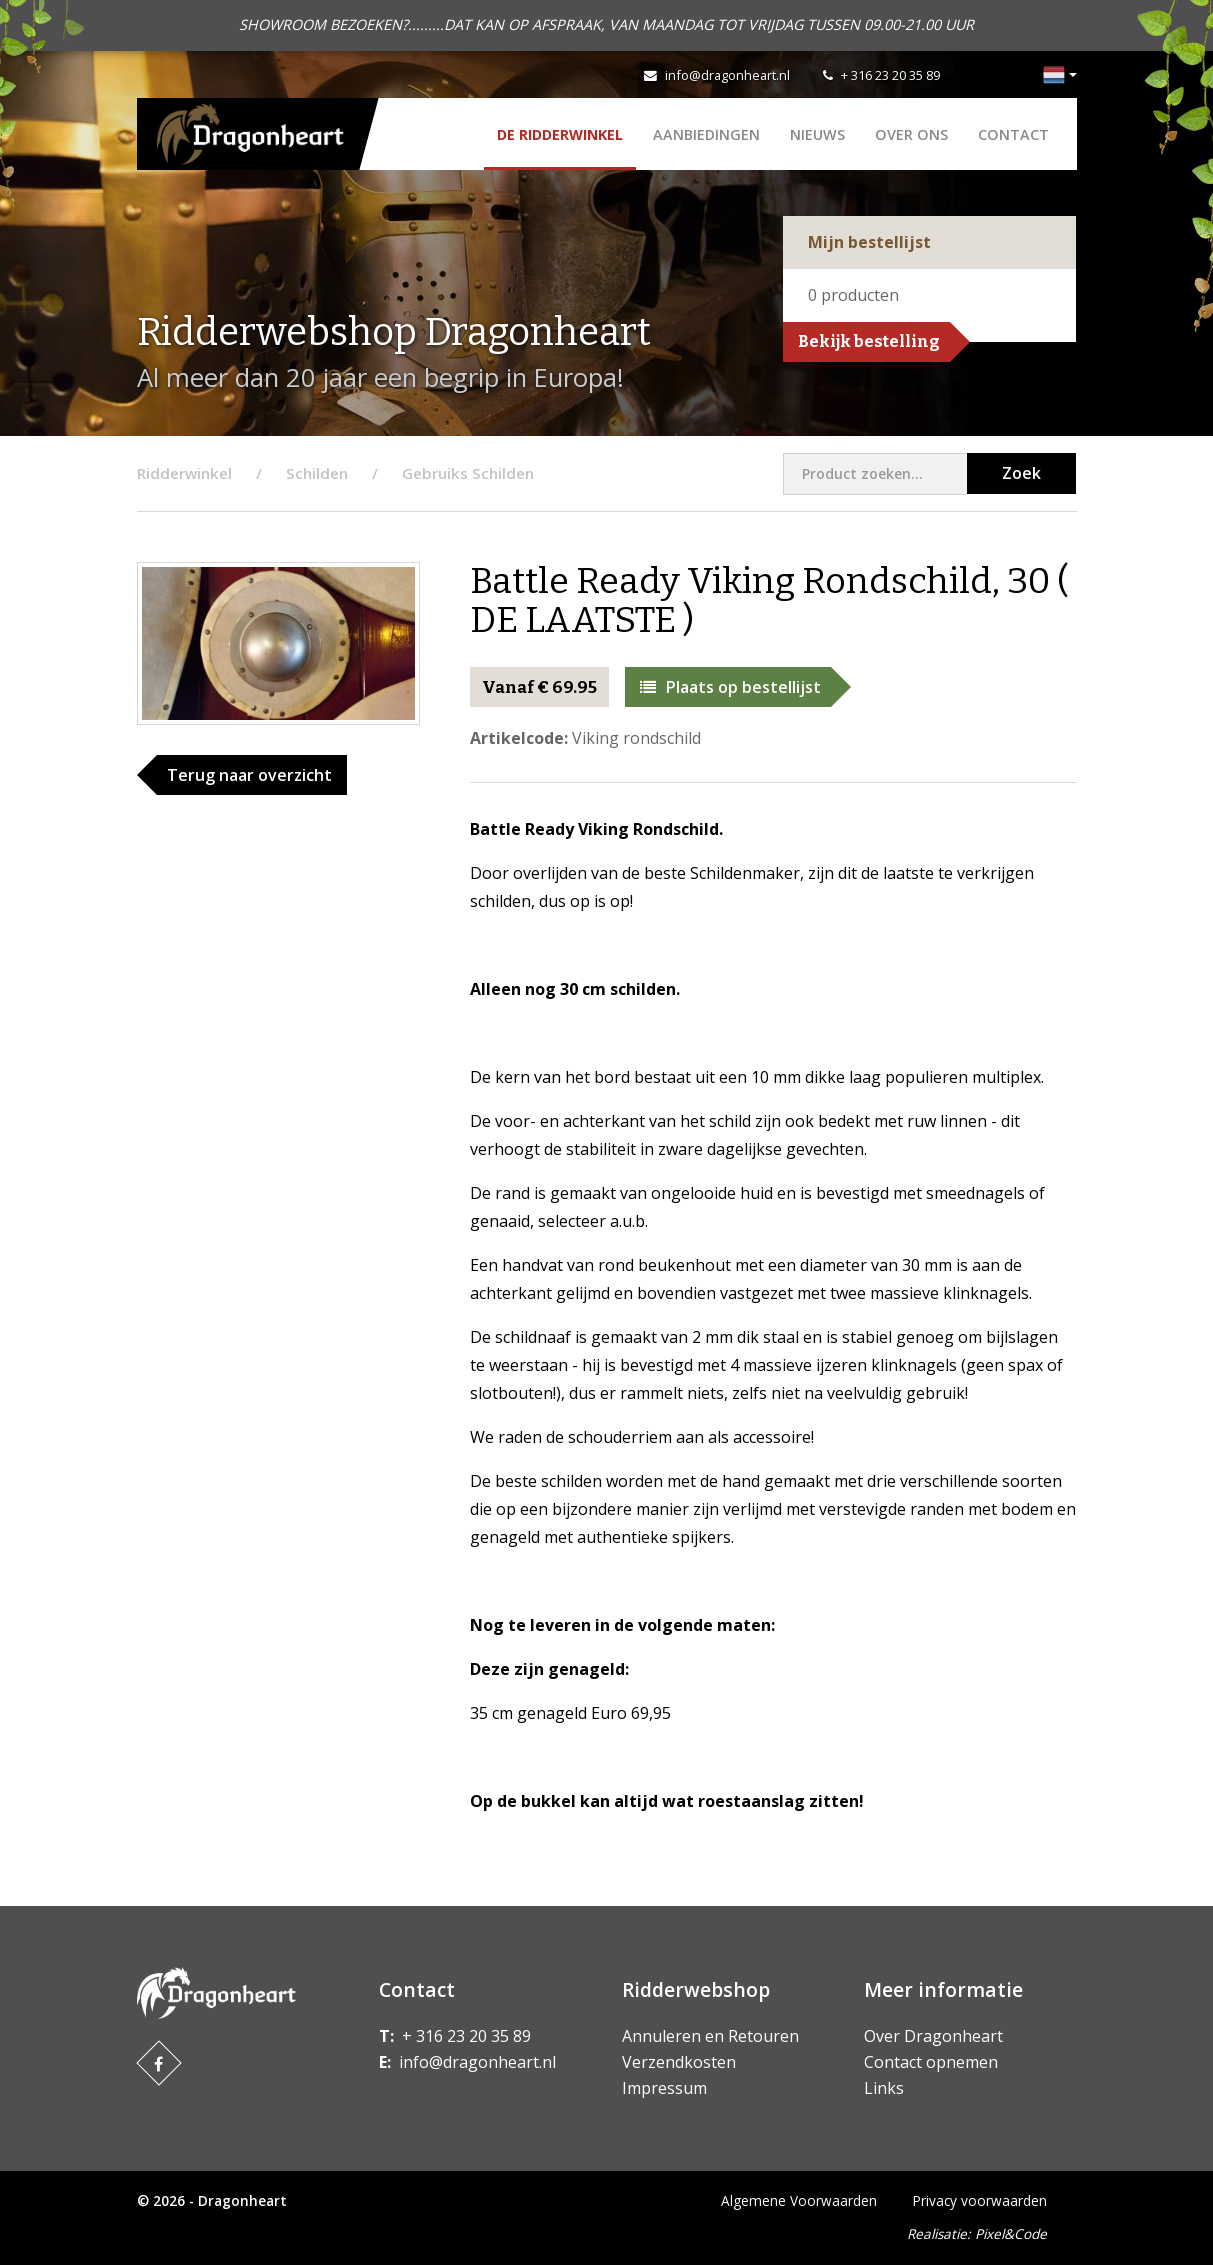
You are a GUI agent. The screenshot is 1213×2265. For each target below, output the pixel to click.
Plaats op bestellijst (730, 687)
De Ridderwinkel (560, 134)
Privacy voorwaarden (980, 2200)
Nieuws (817, 134)
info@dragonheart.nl (727, 75)
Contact (1013, 134)
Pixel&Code (1011, 2233)
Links (884, 2088)
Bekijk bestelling (869, 341)
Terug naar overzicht (249, 775)
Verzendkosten (679, 2062)
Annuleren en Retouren (710, 2036)
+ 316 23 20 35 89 (890, 75)
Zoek (1021, 473)
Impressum (664, 2088)
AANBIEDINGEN (706, 134)
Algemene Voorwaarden (799, 2200)
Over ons (911, 134)
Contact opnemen (931, 2062)
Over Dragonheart (933, 2036)
